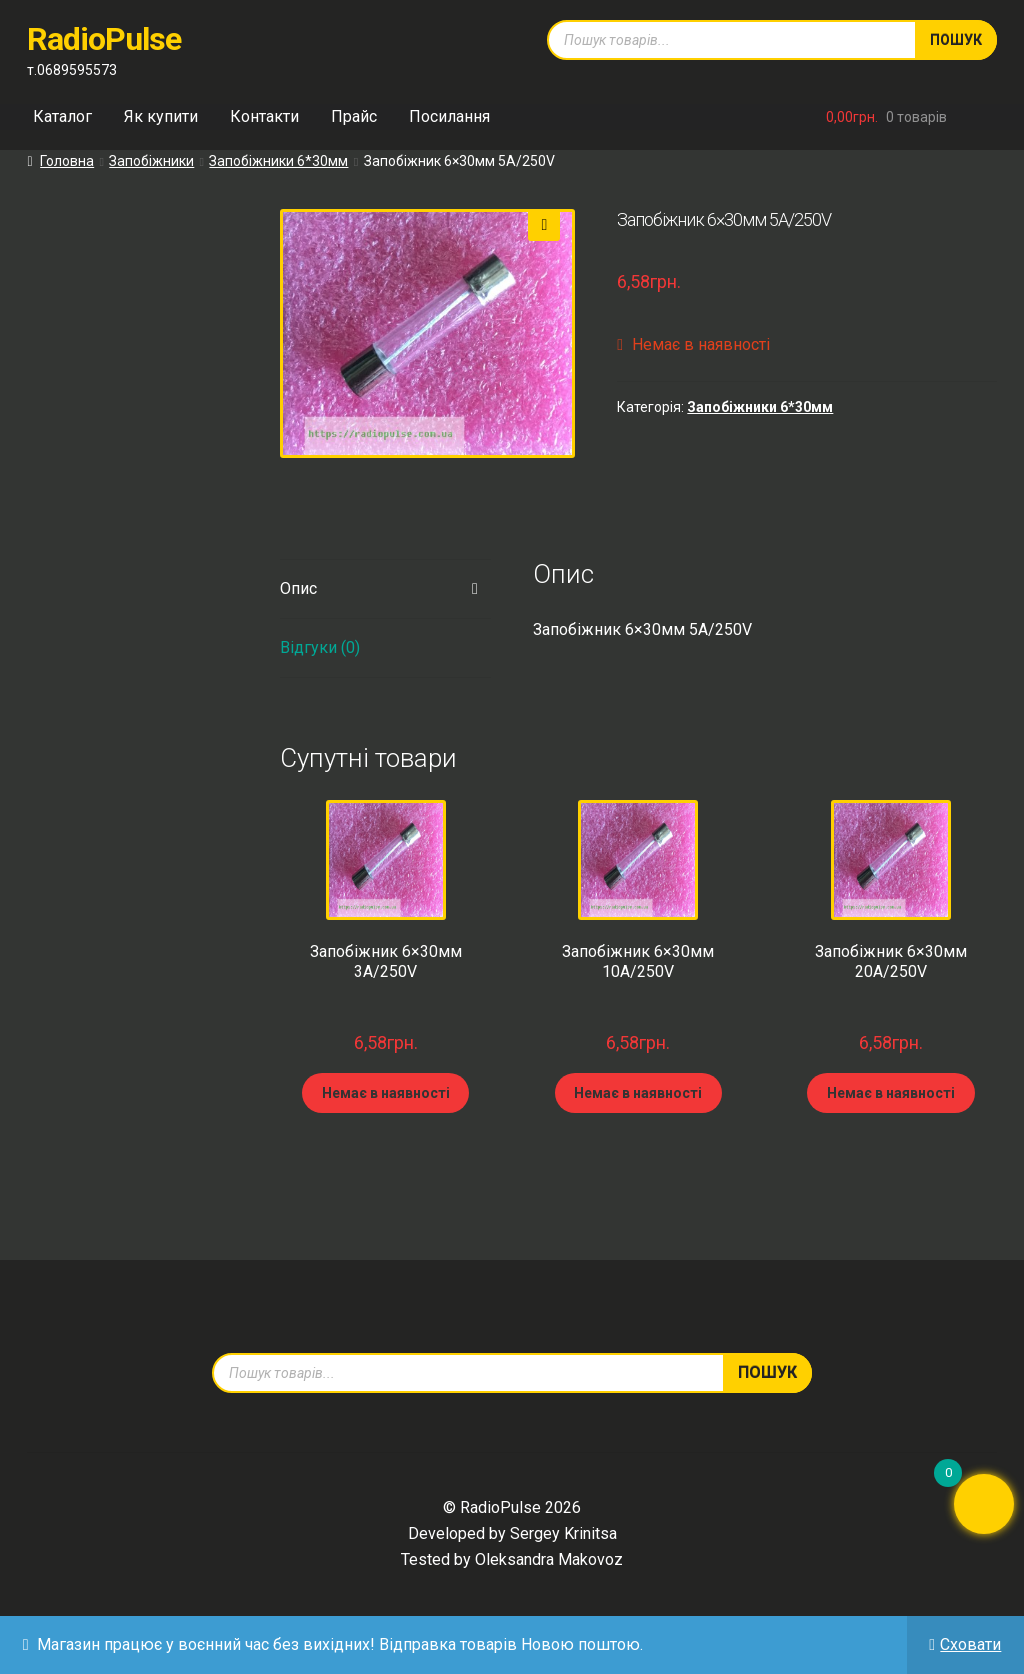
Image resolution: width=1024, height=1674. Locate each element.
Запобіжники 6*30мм (278, 161)
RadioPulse (104, 39)
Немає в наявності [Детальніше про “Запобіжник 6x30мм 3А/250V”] (386, 1093)
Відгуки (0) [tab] (320, 647)
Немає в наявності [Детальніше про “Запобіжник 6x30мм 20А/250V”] (891, 1093)
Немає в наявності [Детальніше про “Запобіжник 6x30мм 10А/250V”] (638, 1093)
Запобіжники (151, 161)
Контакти (264, 116)
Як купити (161, 116)
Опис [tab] (298, 588)
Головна (67, 161)
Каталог (62, 116)
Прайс (354, 116)
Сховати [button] (970, 1644)
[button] (544, 225)
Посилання (449, 116)
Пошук (956, 40)
